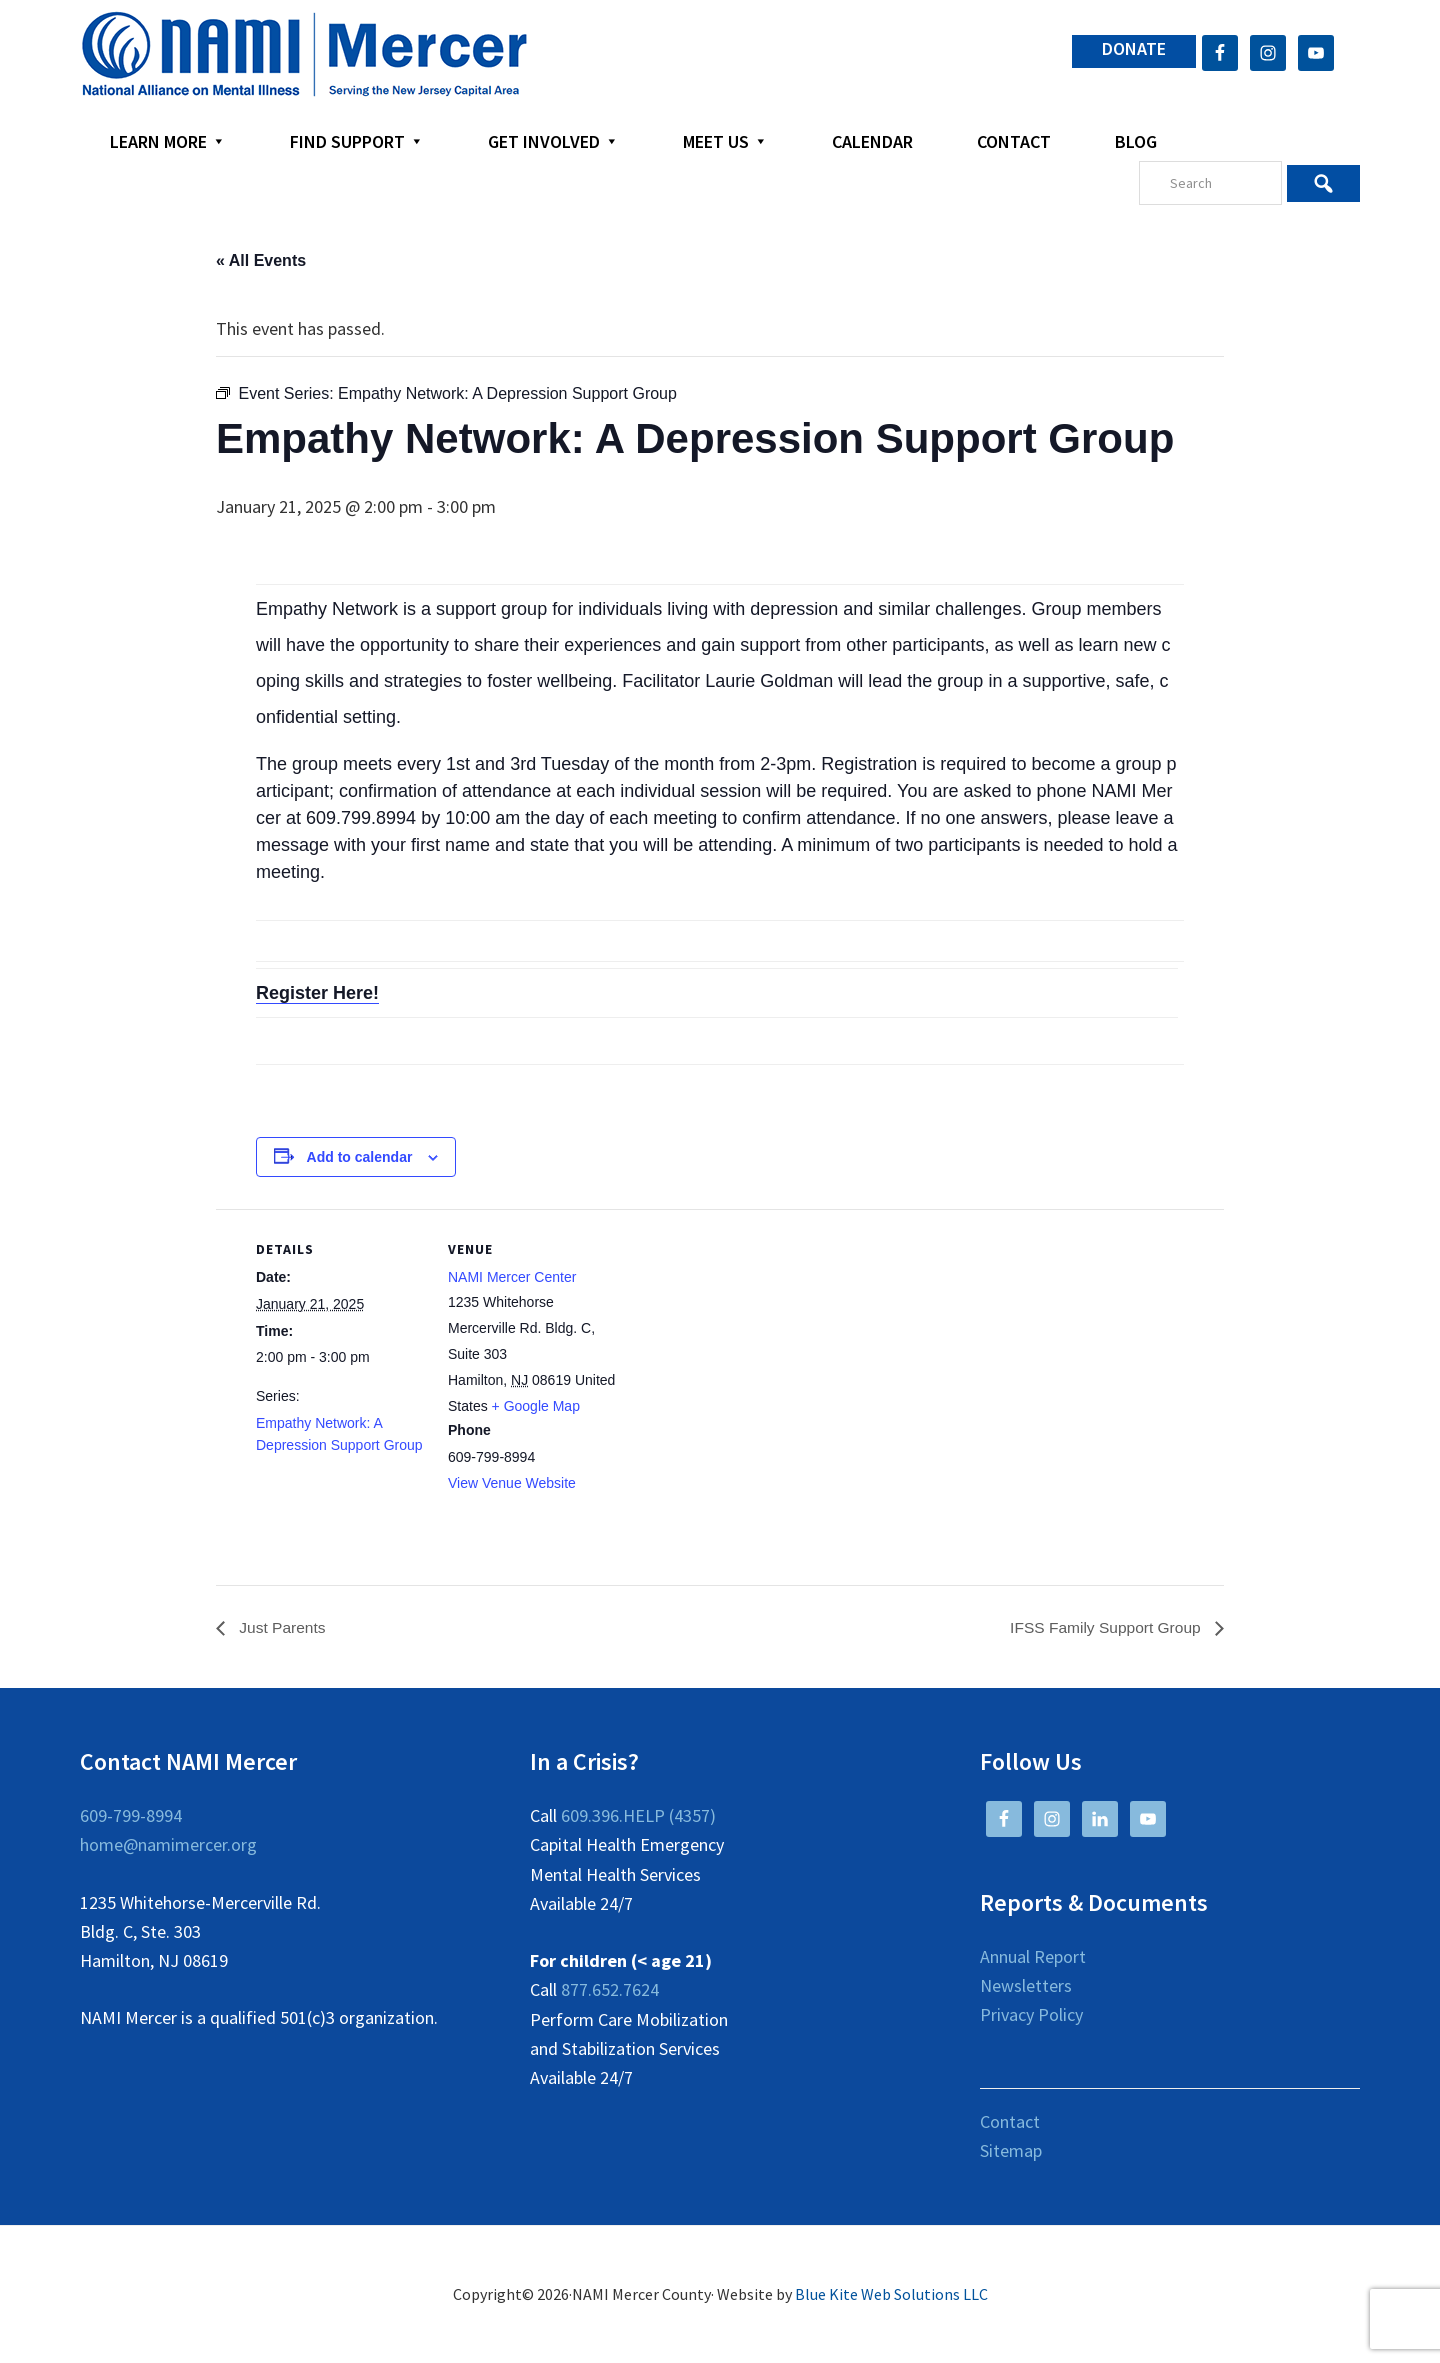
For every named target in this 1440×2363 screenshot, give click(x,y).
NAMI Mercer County (304, 55)
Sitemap (1011, 2150)
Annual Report (1033, 1956)
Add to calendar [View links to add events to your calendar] (360, 1157)
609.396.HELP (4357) (638, 1816)
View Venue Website (512, 1483)
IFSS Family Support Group (1104, 1627)
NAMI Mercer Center (512, 1277)
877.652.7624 (610, 1990)
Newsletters (1026, 1986)
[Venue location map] (745, 1347)
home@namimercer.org (168, 1845)
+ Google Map (536, 1406)
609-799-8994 (131, 1816)
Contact (1010, 2121)
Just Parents (281, 1627)
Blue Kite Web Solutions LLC (891, 2295)
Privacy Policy (1031, 2015)
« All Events (261, 260)
